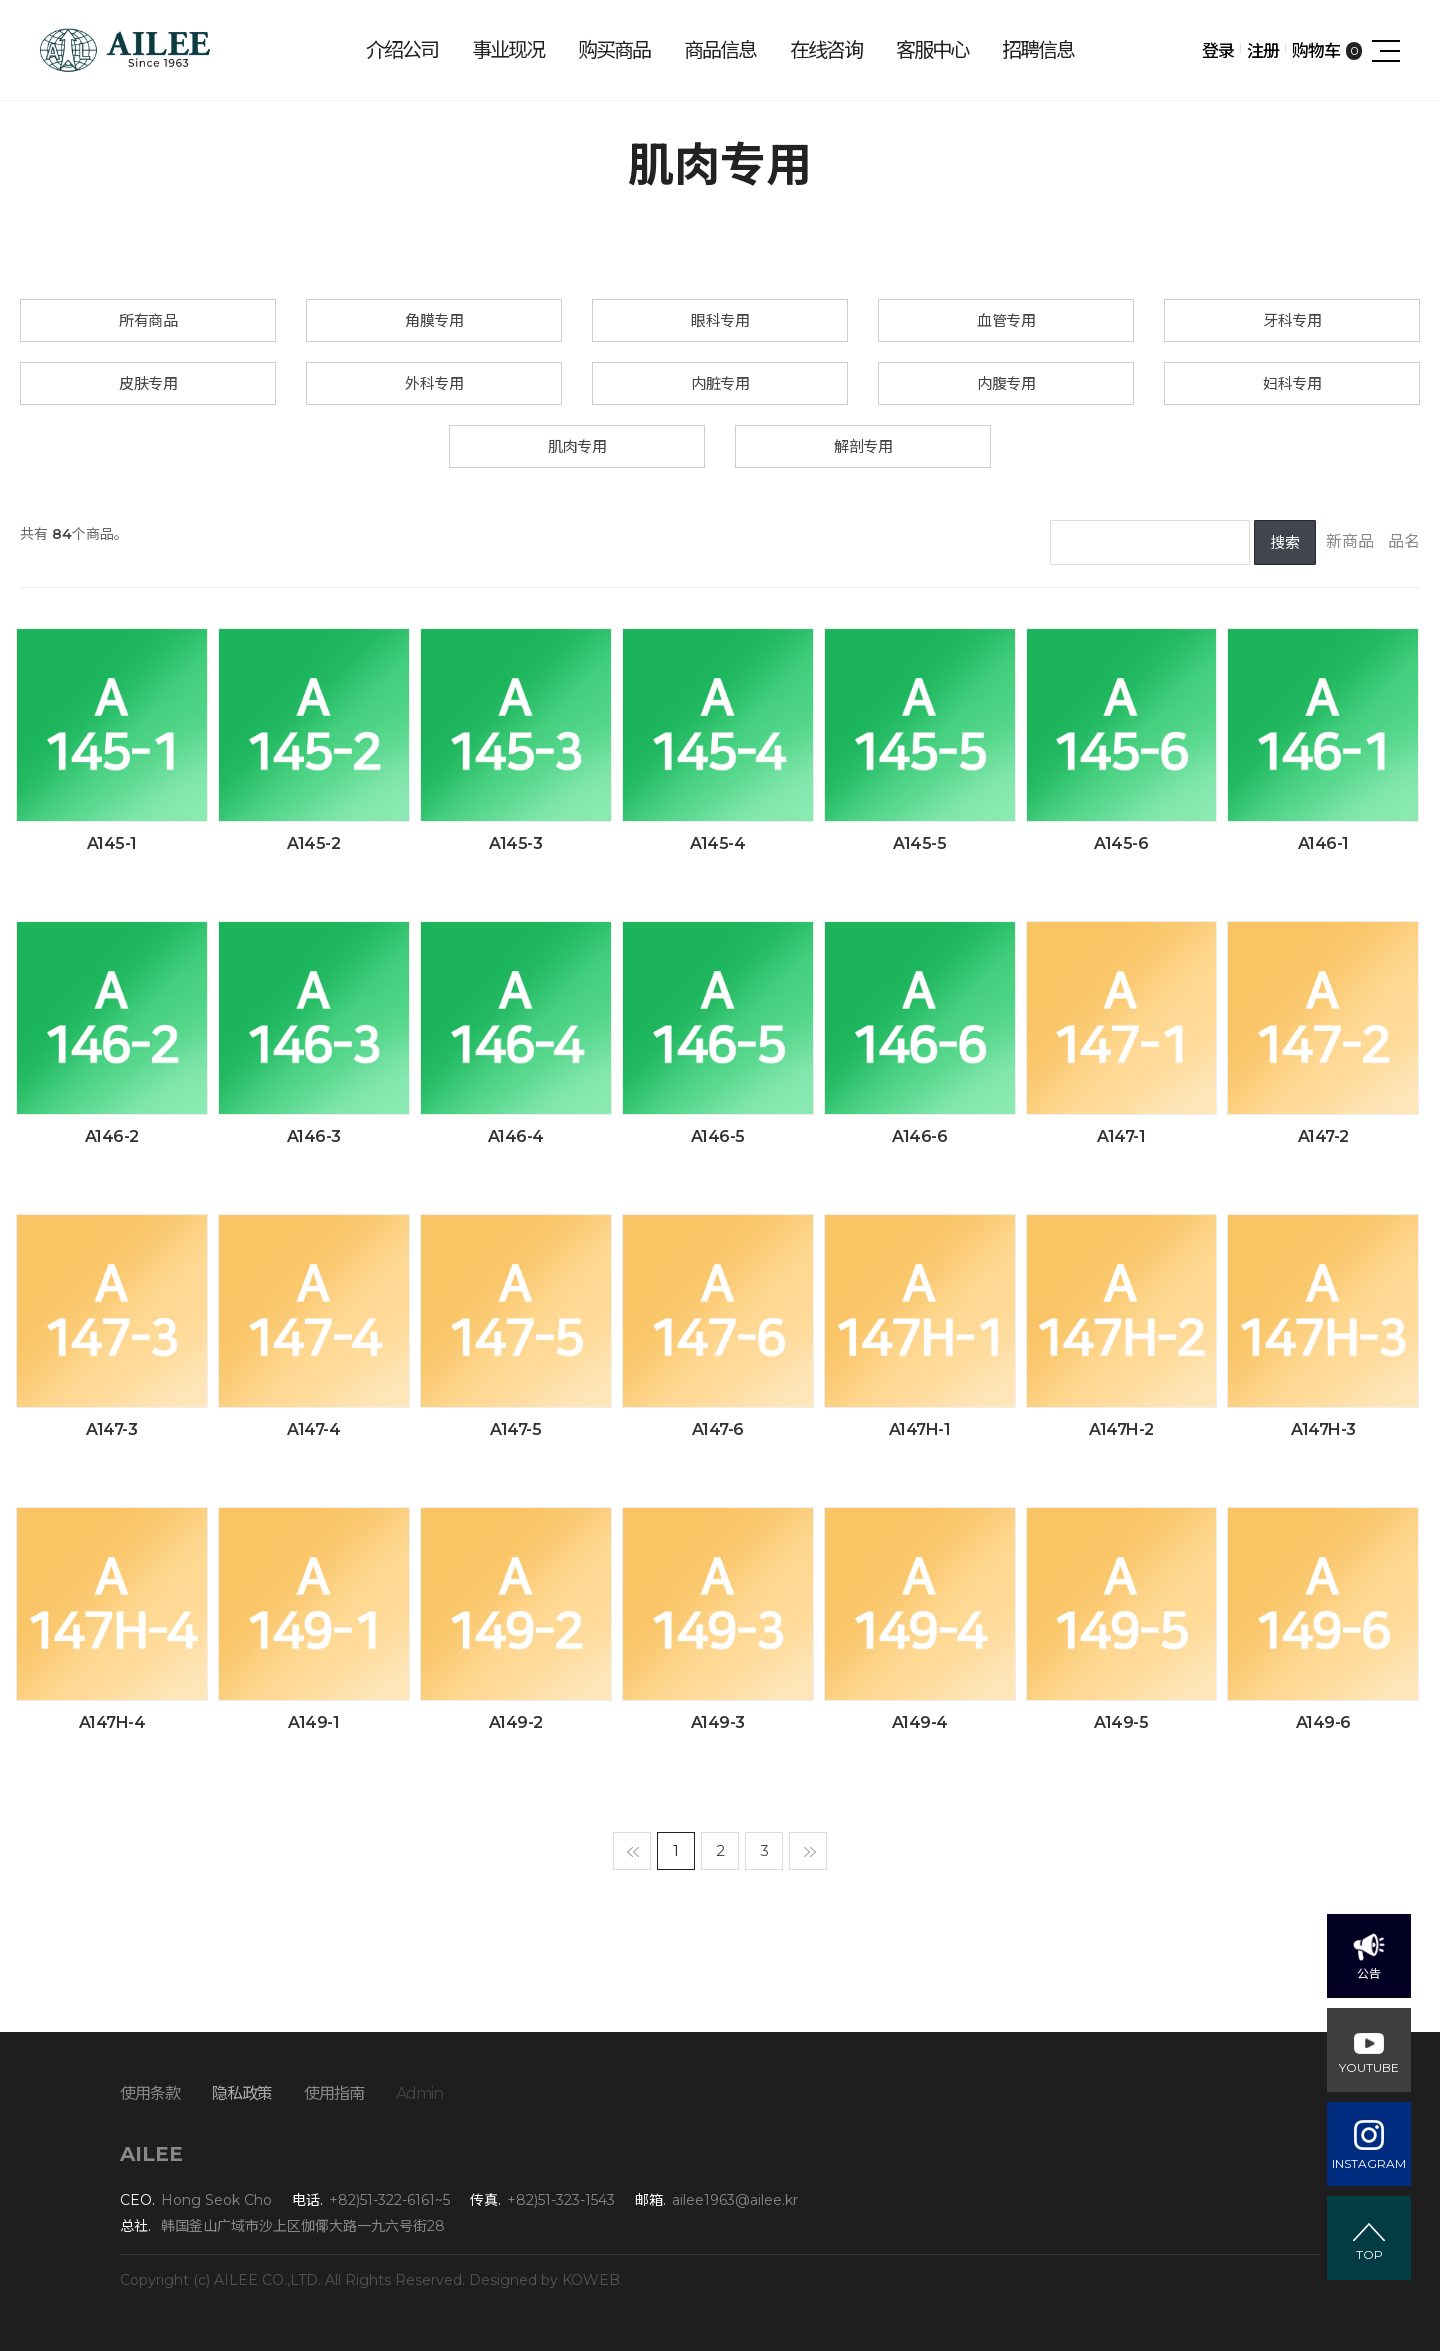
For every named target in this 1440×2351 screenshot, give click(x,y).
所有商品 (148, 320)
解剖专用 (863, 446)
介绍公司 (402, 50)
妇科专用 (1292, 383)
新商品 (1350, 541)
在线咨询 (826, 50)
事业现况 (508, 50)
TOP (1369, 2254)
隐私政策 (242, 2093)
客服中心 (932, 50)
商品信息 (720, 50)
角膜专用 (434, 320)
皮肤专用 (148, 383)
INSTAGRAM (1369, 2163)
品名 (1404, 541)
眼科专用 (720, 320)
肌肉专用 (577, 446)
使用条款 (150, 2093)
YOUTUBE (1369, 2067)
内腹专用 (1006, 383)
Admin (419, 2093)
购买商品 (614, 50)
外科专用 (434, 383)
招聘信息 (1038, 50)
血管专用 (1006, 320)
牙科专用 (1292, 320)
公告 (1369, 1973)
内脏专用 (720, 383)
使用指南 (334, 2093)
